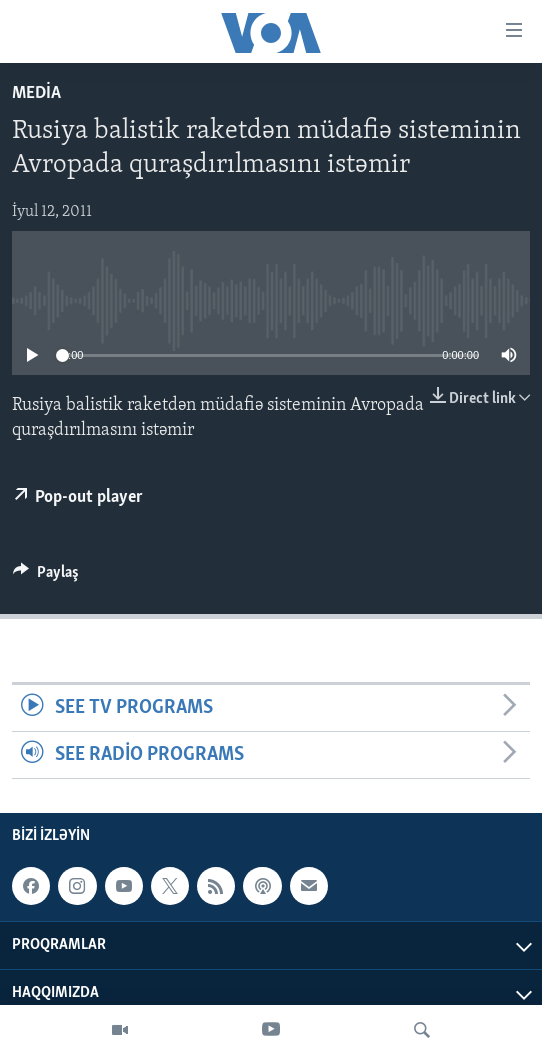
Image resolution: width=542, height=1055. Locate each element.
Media (36, 93)
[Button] (46, 577)
